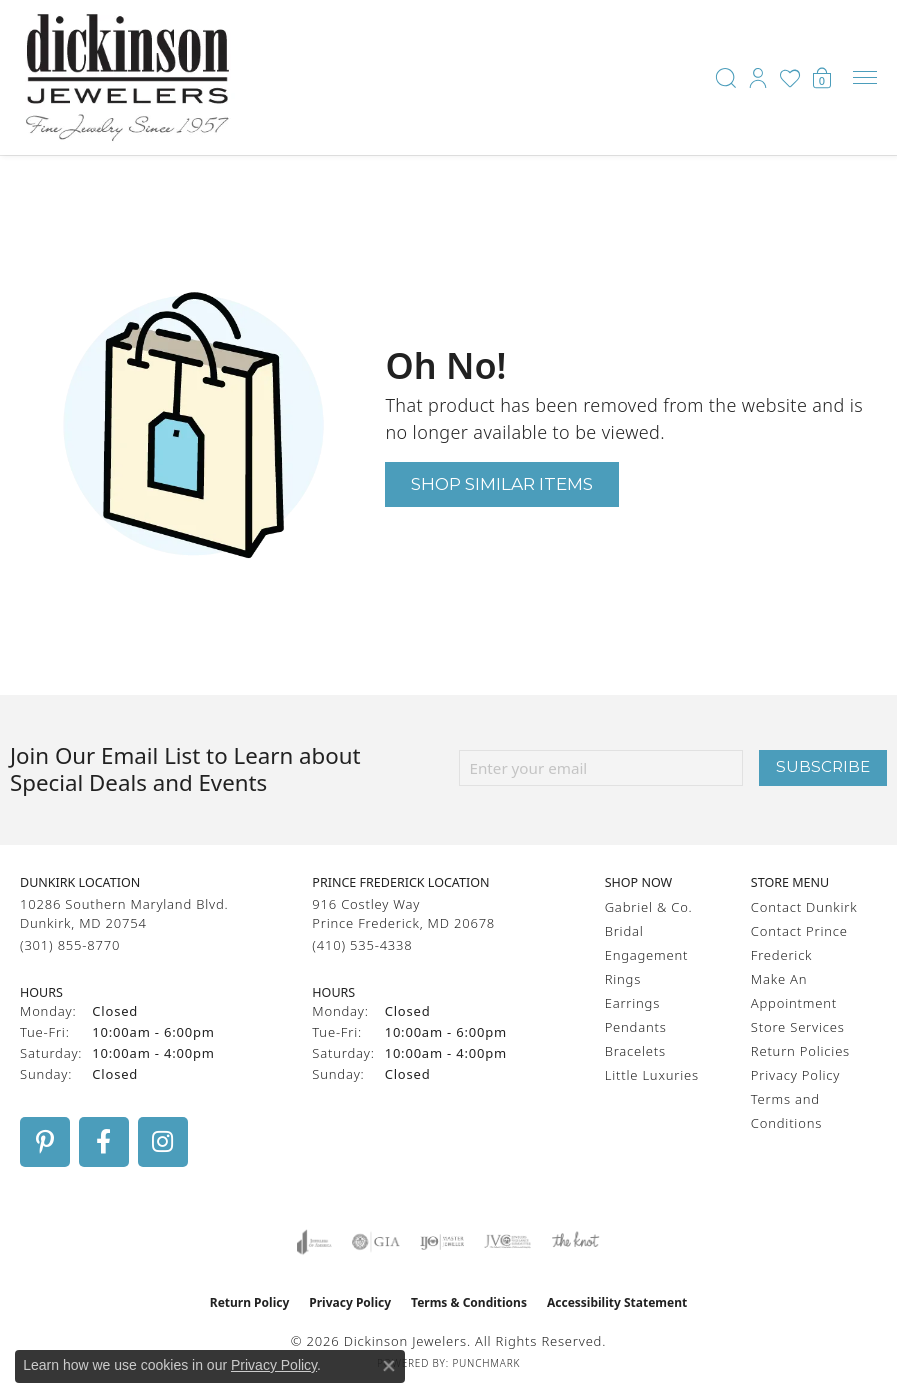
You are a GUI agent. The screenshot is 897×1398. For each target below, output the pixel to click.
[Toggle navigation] (865, 77)
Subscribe (823, 766)
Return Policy (250, 1302)
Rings (623, 979)
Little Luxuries (652, 1075)
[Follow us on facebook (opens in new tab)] (104, 1142)
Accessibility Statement (617, 1302)
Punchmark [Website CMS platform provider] (486, 1363)
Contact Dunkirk (804, 907)
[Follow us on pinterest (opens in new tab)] (45, 1142)
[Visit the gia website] (376, 1242)
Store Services (798, 1027)
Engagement (647, 955)
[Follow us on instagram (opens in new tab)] (163, 1142)
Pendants (636, 1027)
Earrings (632, 1003)
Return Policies (800, 1051)
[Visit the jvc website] (507, 1242)
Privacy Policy (795, 1075)
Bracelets (635, 1051)
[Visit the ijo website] (442, 1242)
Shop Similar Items (502, 483)
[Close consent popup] (389, 1366)
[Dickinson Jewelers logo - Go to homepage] (127, 77)
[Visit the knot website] (575, 1242)
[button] (726, 78)
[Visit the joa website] (314, 1242)
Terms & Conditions (469, 1302)
